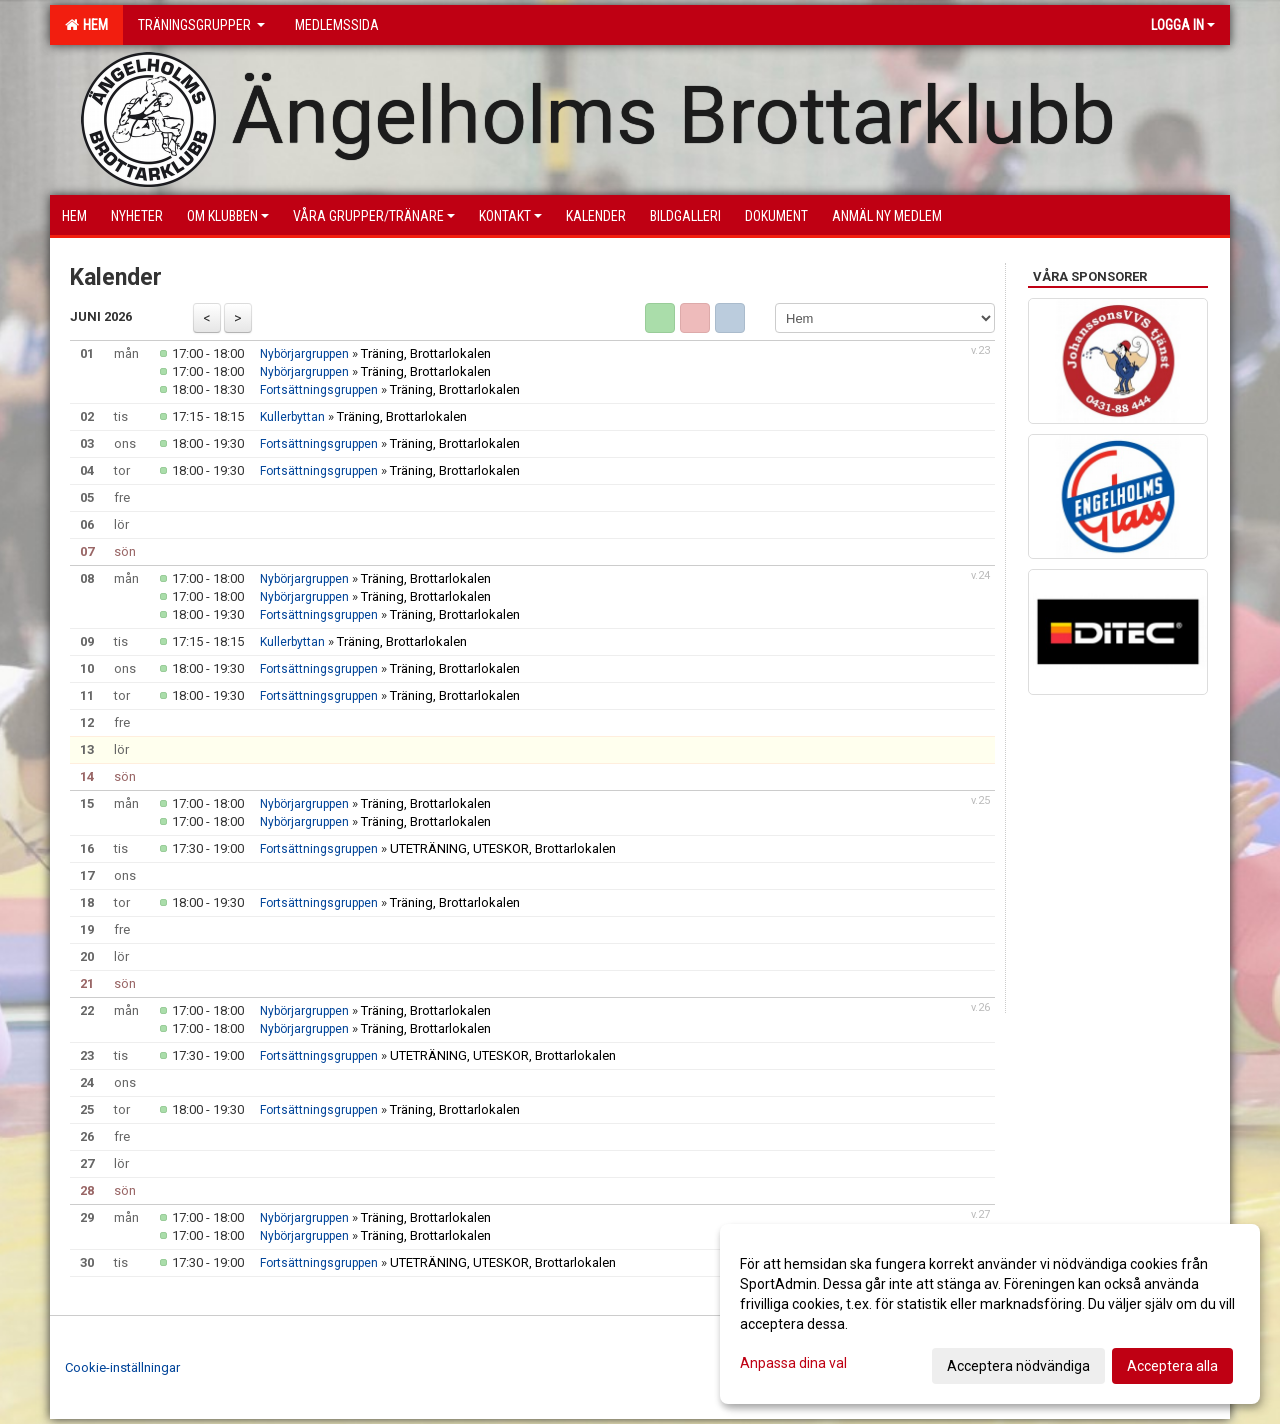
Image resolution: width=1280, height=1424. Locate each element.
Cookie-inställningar (122, 1367)
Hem (86, 25)
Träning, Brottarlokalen (426, 353)
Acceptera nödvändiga (1018, 1366)
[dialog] (990, 1314)
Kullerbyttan (294, 417)
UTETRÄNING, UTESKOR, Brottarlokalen (503, 848)
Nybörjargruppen (304, 354)
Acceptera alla (1172, 1366)
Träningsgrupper (201, 25)
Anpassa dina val (793, 1363)
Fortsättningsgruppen (319, 390)
